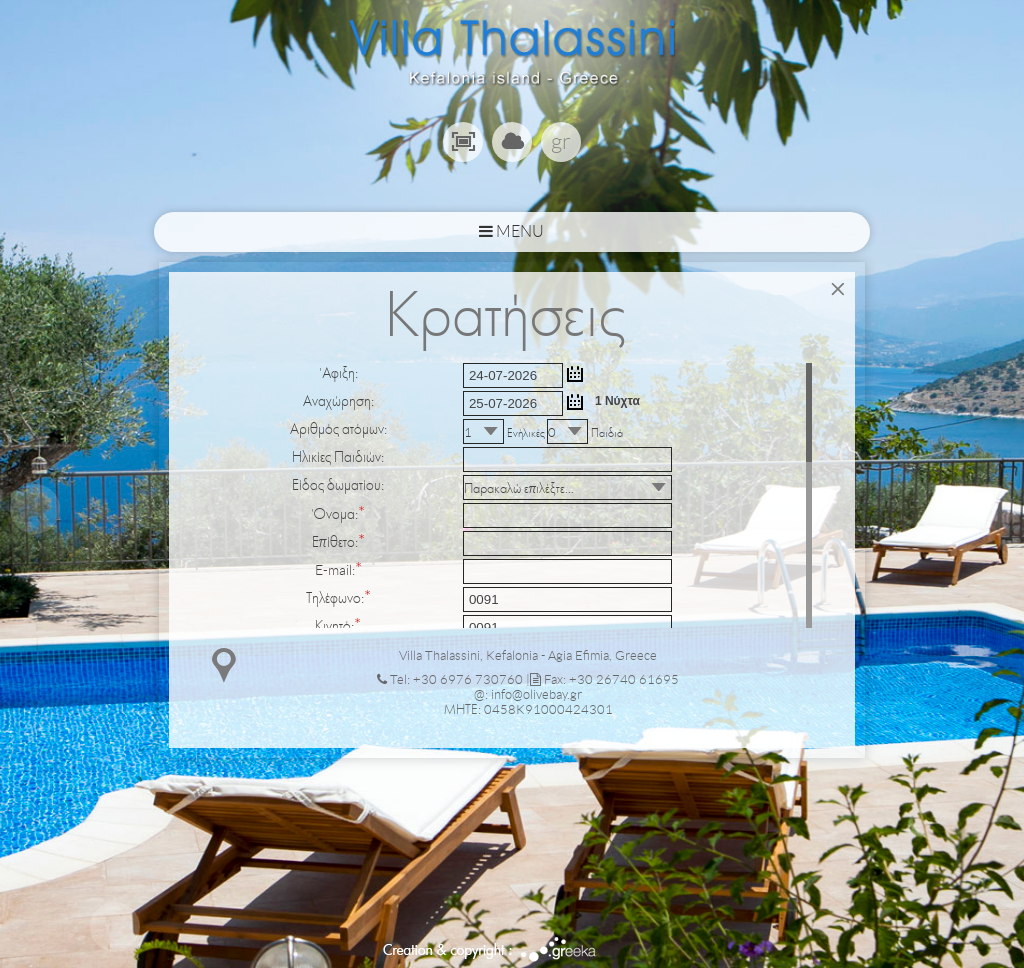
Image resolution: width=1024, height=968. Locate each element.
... (575, 374)
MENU (511, 231)
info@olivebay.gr (536, 694)
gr (561, 141)
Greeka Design (559, 949)
